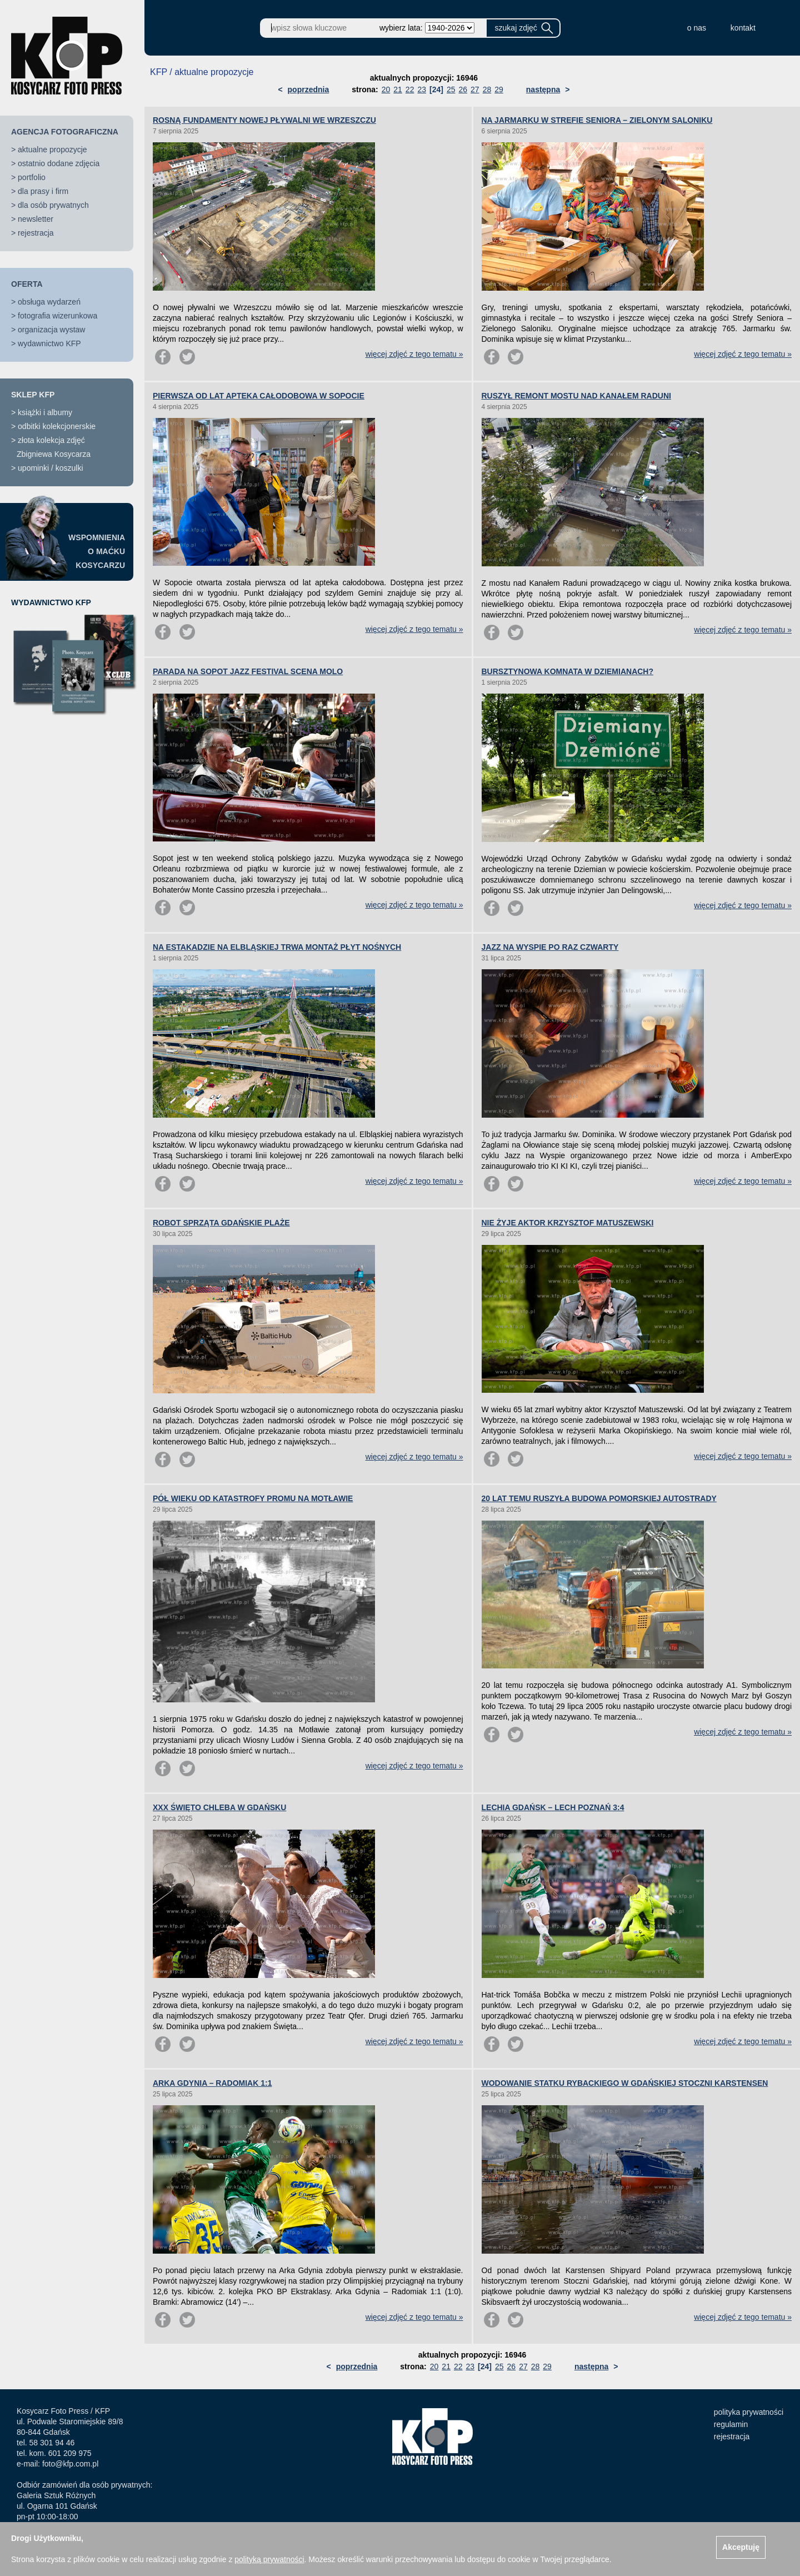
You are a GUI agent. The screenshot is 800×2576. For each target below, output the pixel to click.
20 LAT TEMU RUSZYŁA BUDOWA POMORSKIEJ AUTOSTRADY (599, 1498)
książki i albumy (45, 412)
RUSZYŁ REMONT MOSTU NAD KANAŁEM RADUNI (576, 395)
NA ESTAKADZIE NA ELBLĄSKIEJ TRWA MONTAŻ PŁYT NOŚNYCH (277, 947)
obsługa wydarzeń (49, 301)
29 (498, 89)
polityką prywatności (269, 2559)
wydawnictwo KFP (49, 343)
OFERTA (27, 284)
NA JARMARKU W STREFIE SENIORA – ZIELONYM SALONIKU (597, 120)
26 (462, 89)
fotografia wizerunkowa (57, 315)
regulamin (731, 2424)
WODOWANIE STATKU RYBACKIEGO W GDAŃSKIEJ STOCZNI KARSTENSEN (625, 2083)
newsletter (35, 219)
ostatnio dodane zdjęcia (58, 163)
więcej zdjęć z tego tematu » (414, 354)
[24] (436, 89)
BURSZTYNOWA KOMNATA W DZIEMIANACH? (568, 671)
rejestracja (36, 232)
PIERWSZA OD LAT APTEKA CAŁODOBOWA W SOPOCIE (258, 395)
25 (451, 89)
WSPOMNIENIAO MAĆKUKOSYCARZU (96, 551)
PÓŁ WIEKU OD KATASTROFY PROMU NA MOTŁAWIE (253, 1498)
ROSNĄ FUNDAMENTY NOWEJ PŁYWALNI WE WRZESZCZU (264, 120)
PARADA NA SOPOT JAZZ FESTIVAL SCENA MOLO (248, 671)
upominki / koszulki (50, 468)
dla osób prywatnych (53, 205)
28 (487, 89)
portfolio (32, 177)
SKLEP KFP (32, 394)
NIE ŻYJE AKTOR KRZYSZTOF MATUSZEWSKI (568, 1222)
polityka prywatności (748, 2412)
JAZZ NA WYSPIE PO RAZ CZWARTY (550, 947)
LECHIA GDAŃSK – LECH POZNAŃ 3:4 (553, 1807)
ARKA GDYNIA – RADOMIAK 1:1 (212, 2083)
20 (386, 89)
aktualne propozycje (52, 149)
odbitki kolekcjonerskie (57, 426)
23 (421, 89)
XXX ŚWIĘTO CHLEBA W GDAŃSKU (219, 1807)
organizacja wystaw (51, 329)
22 (410, 89)
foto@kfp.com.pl (70, 2463)
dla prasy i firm (43, 191)
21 (397, 89)
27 (475, 89)
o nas (696, 27)
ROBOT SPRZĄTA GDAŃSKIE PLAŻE (221, 1222)
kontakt (743, 27)
